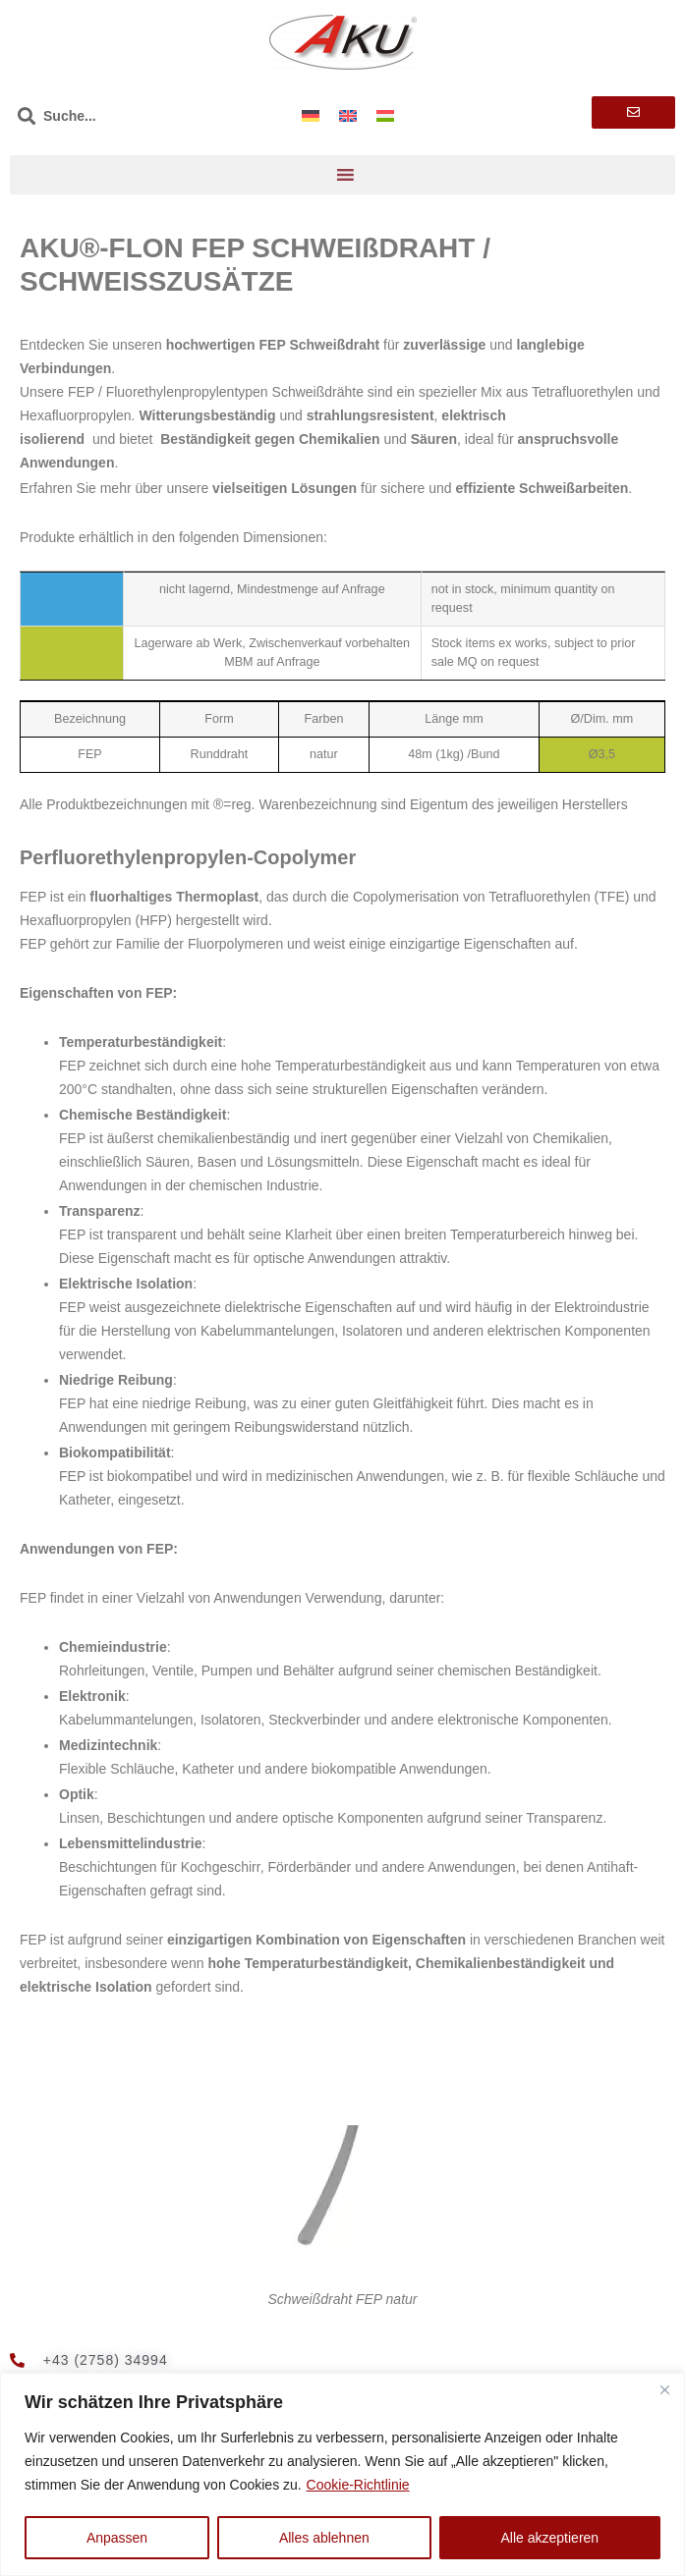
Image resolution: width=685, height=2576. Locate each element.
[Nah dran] (664, 2389)
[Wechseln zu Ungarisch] (385, 115)
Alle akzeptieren (550, 2538)
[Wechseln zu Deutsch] (310, 115)
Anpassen (116, 2538)
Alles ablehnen (324, 2538)
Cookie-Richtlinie (358, 2485)
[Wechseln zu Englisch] (348, 115)
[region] (342, 2474)
